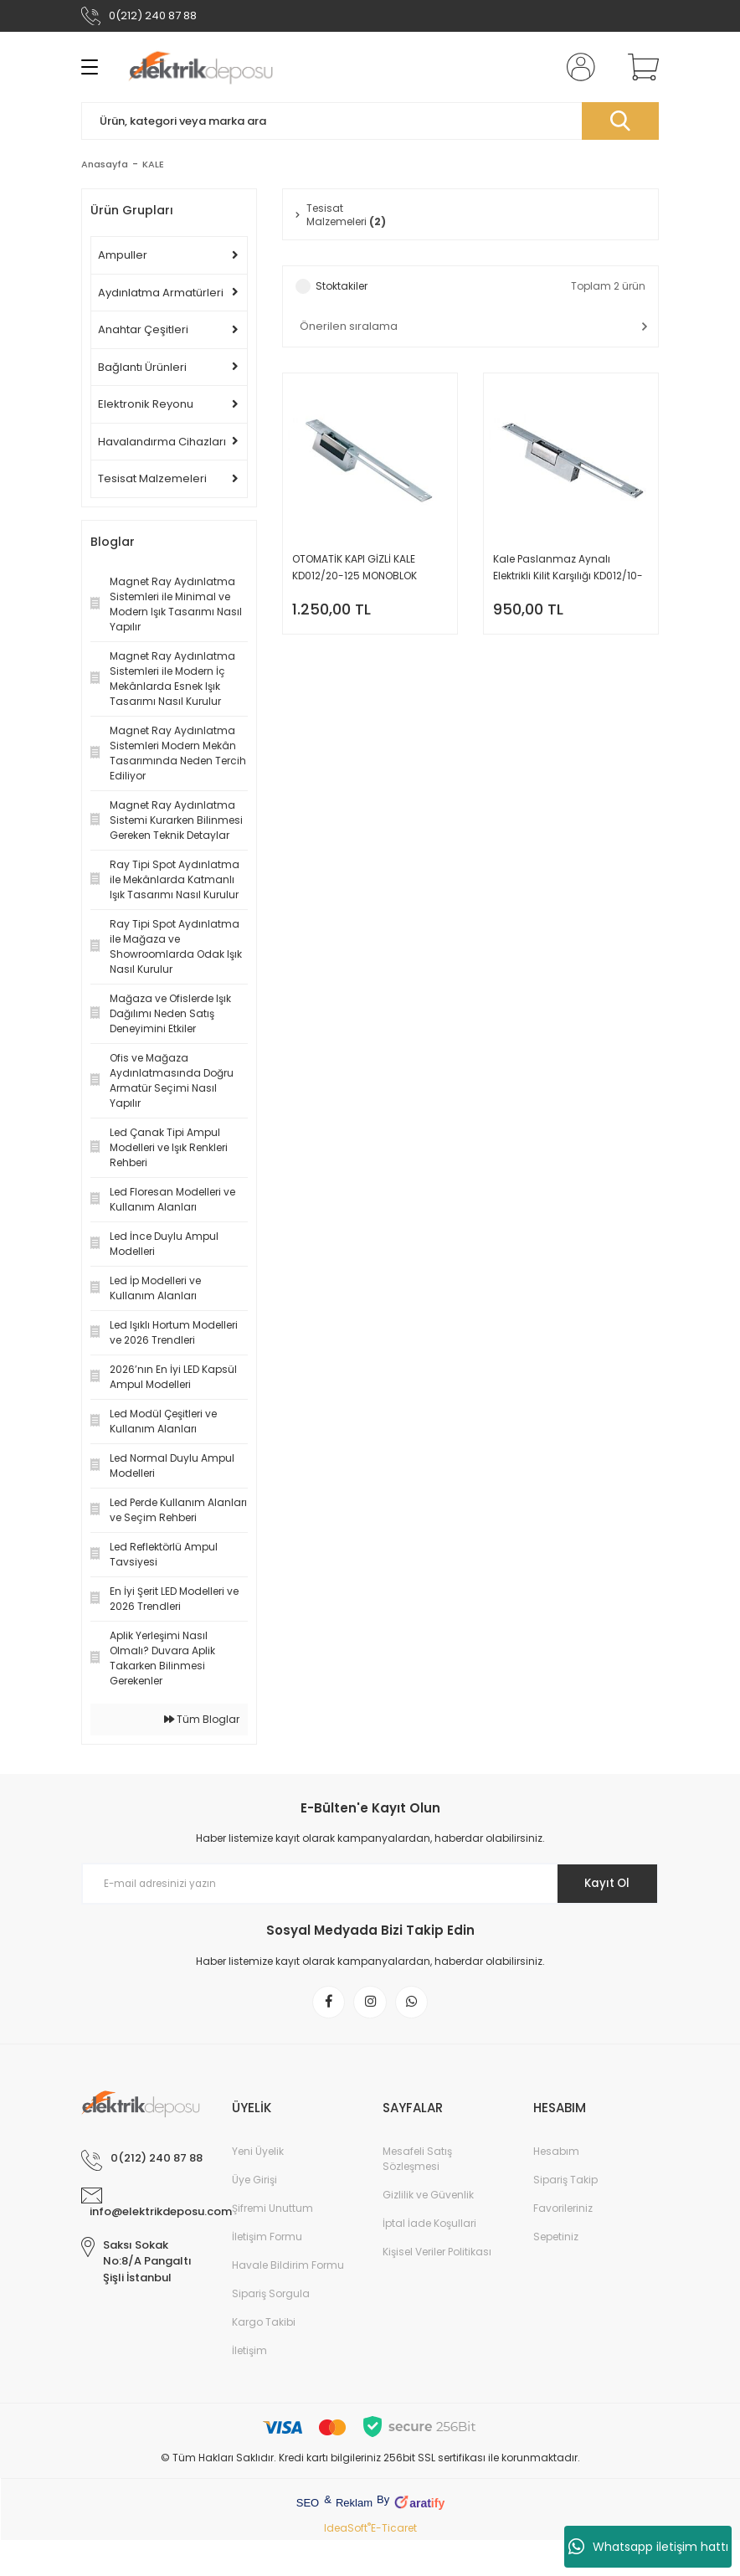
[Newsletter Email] (370, 1884)
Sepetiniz (555, 2239)
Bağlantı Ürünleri (142, 367)
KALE (153, 164)
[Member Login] (577, 67)
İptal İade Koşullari (429, 2226)
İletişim (249, 2353)
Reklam (354, 2505)
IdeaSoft (347, 2530)
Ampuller (122, 255)
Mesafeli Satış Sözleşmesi (417, 2161)
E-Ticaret (394, 2530)
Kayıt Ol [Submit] (603, 1883)
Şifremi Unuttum (272, 2210)
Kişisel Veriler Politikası (437, 2254)
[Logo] (200, 67)
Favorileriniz (563, 2210)
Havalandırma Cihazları (162, 442)
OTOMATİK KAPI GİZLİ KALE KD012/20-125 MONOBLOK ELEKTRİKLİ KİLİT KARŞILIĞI (354, 569)
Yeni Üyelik (258, 2154)
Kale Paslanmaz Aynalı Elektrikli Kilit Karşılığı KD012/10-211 (568, 569)
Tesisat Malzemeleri (152, 478)
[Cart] (639, 67)
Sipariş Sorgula (271, 2296)
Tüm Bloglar (201, 1719)
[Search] (370, 121)
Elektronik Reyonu (145, 404)
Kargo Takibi (263, 2324)
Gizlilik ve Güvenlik (428, 2197)
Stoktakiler (341, 287)
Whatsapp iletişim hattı (648, 2546)
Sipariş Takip (565, 2182)
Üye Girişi (254, 2182)
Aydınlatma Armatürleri (161, 293)
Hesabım (556, 2154)
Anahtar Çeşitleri (143, 329)
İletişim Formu (267, 2239)
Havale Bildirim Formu (288, 2267)
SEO (307, 2505)
